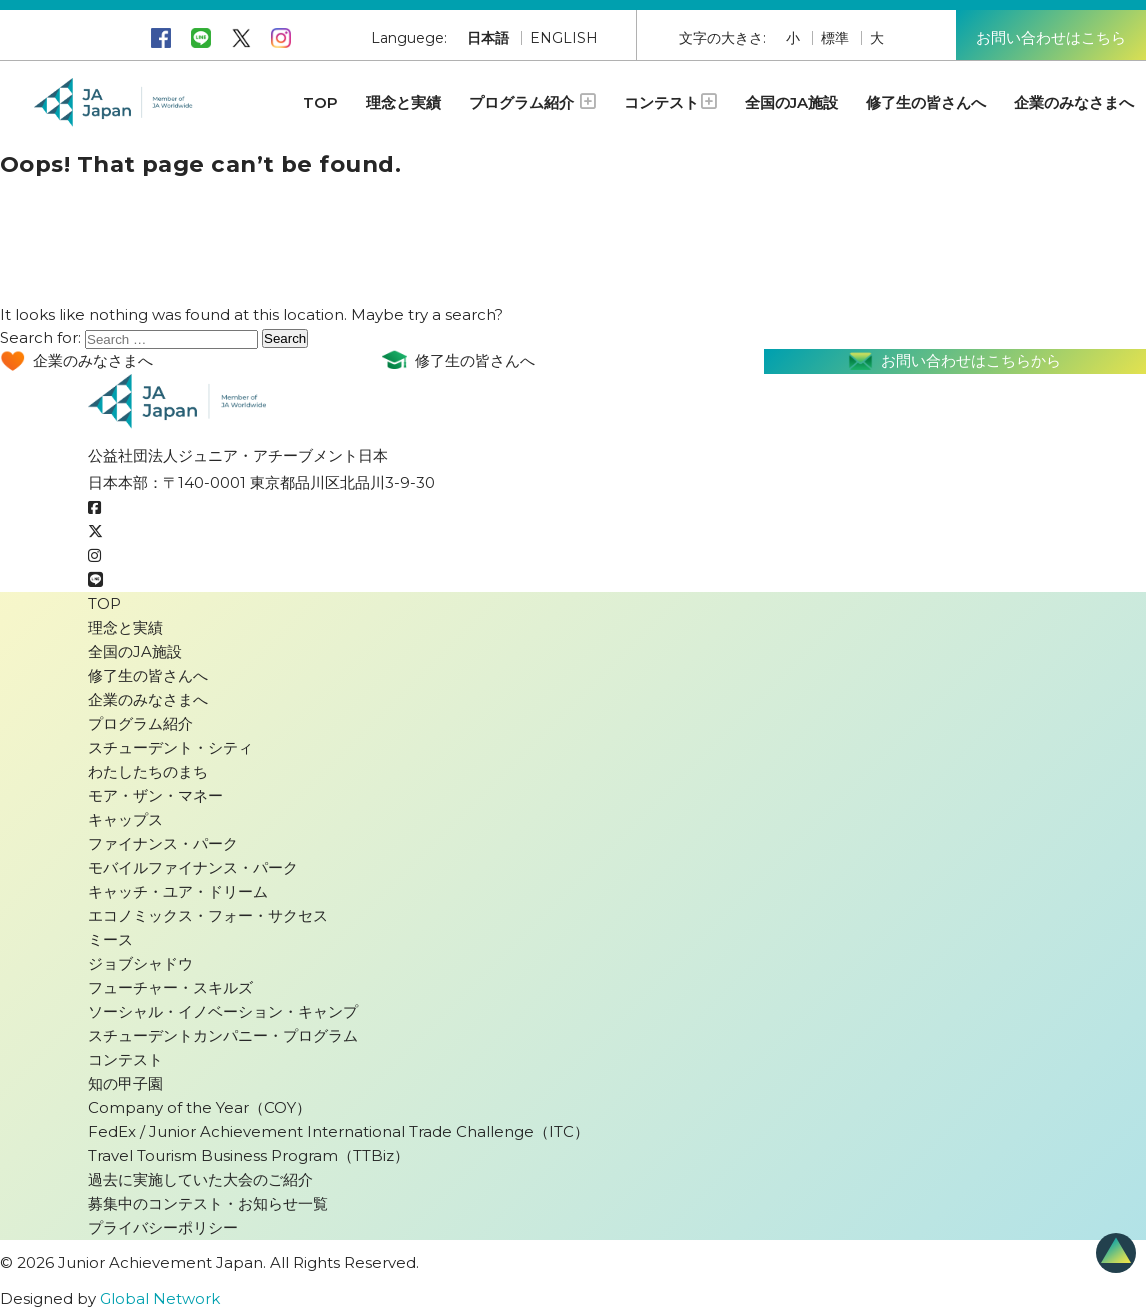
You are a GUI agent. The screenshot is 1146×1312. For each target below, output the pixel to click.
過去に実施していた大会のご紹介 (200, 1179)
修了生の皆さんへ (926, 102)
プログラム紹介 (532, 102)
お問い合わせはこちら (1051, 37)
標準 (835, 38)
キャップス (125, 819)
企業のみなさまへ (1074, 102)
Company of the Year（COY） (199, 1107)
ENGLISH (564, 38)
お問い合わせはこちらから (954, 361)
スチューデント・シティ (170, 747)
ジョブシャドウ (140, 963)
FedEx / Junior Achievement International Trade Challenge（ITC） (338, 1131)
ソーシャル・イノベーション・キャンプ (223, 1011)
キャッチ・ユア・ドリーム (178, 891)
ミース (110, 939)
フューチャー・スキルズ (170, 987)
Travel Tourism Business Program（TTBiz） (248, 1155)
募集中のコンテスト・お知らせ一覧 (208, 1203)
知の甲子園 (125, 1083)
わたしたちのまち (148, 771)
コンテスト (670, 102)
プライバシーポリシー (163, 1227)
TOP (320, 102)
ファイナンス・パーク (163, 843)
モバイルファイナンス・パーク (193, 867)
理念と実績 (403, 102)
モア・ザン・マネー (155, 795)
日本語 (488, 38)
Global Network (160, 1298)
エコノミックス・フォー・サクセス (208, 915)
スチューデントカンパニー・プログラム (223, 1035)
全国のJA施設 (791, 102)
